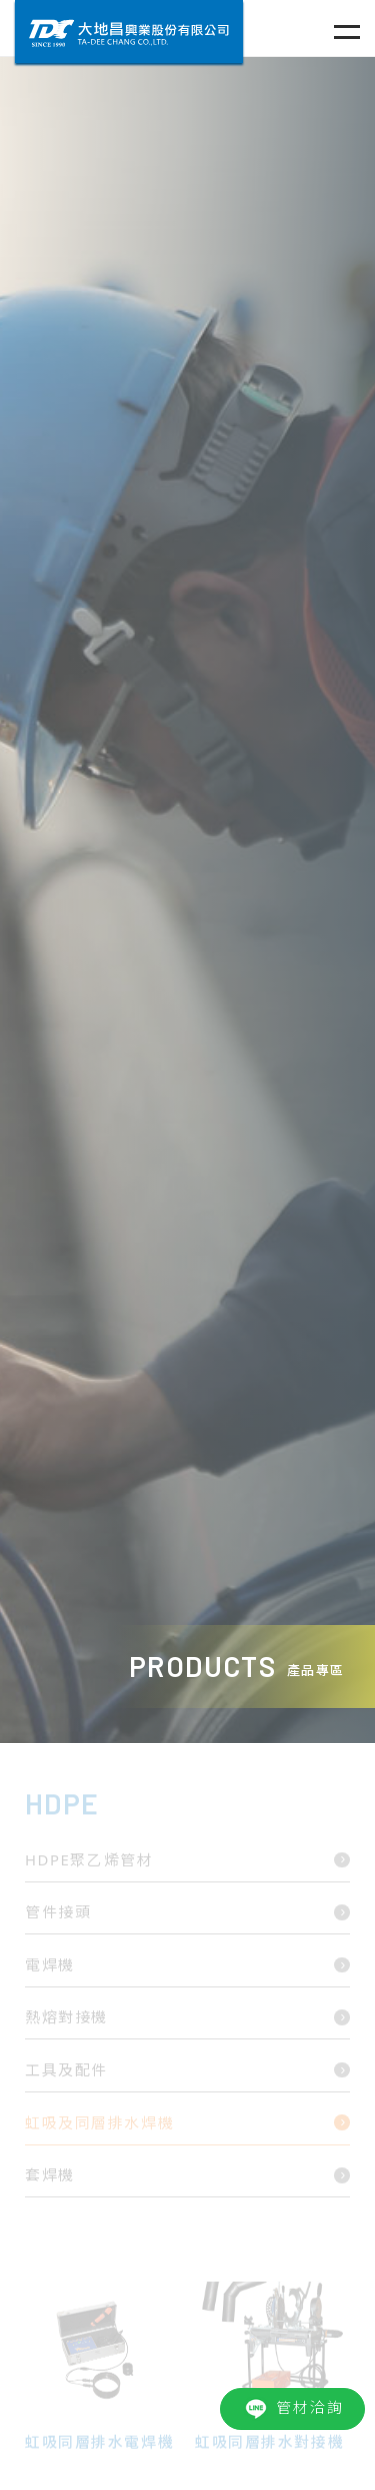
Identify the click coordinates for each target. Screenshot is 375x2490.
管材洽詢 (292, 2409)
